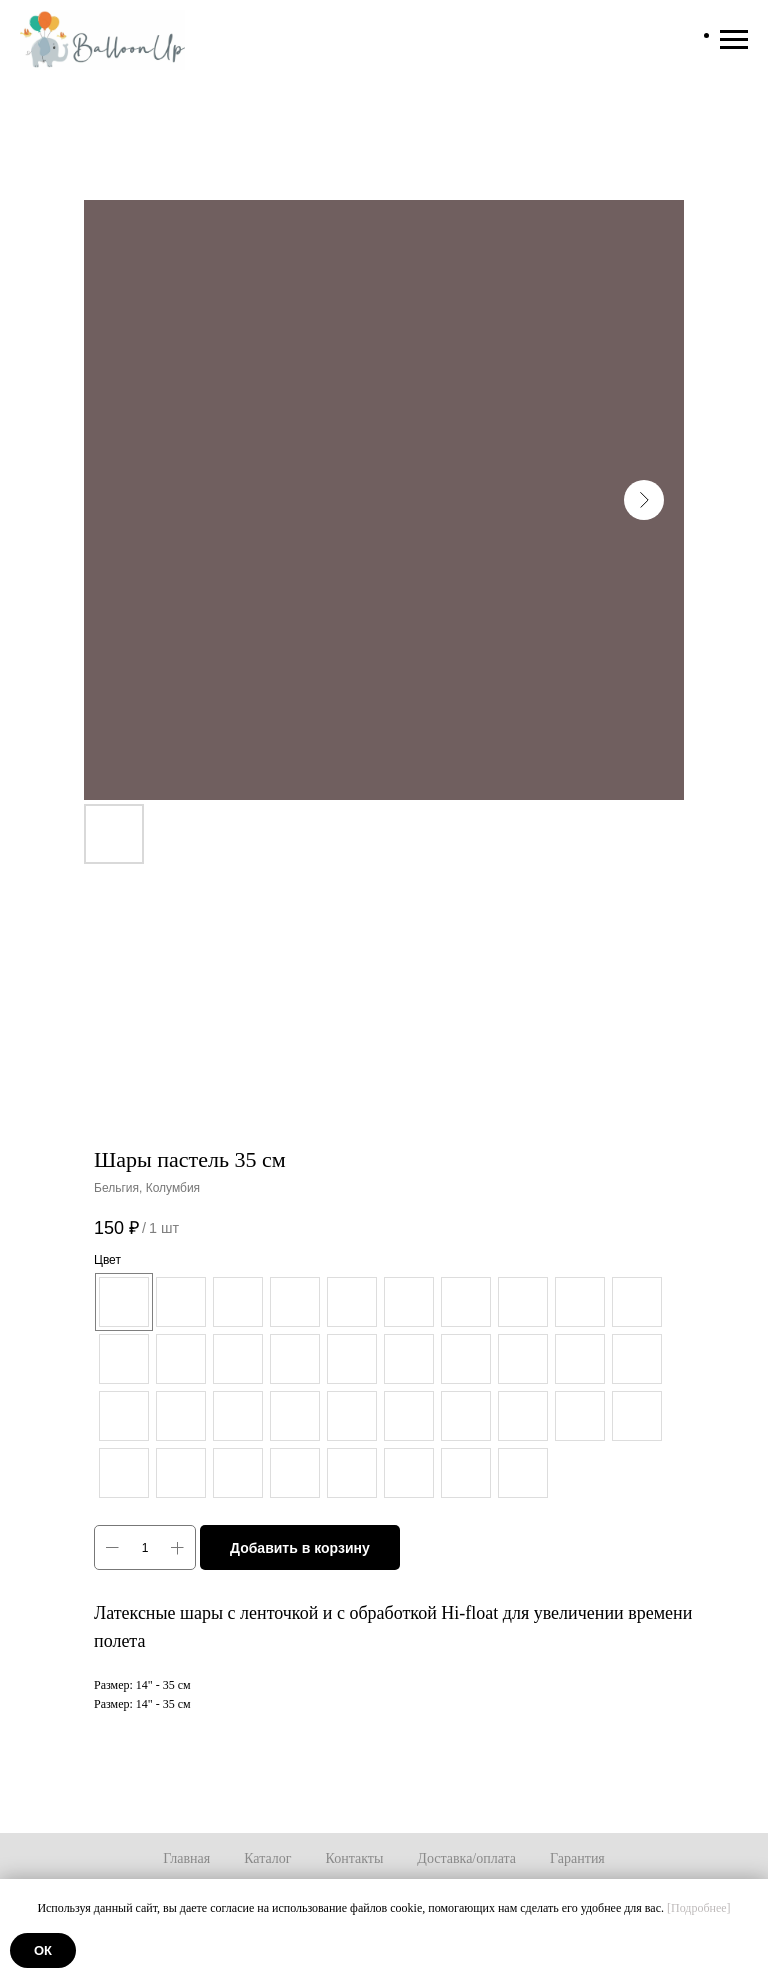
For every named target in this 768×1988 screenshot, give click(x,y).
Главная (186, 1858)
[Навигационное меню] (734, 40)
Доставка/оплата (466, 1858)
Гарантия (577, 1858)
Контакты (355, 1858)
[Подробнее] (699, 1908)
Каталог (267, 1858)
